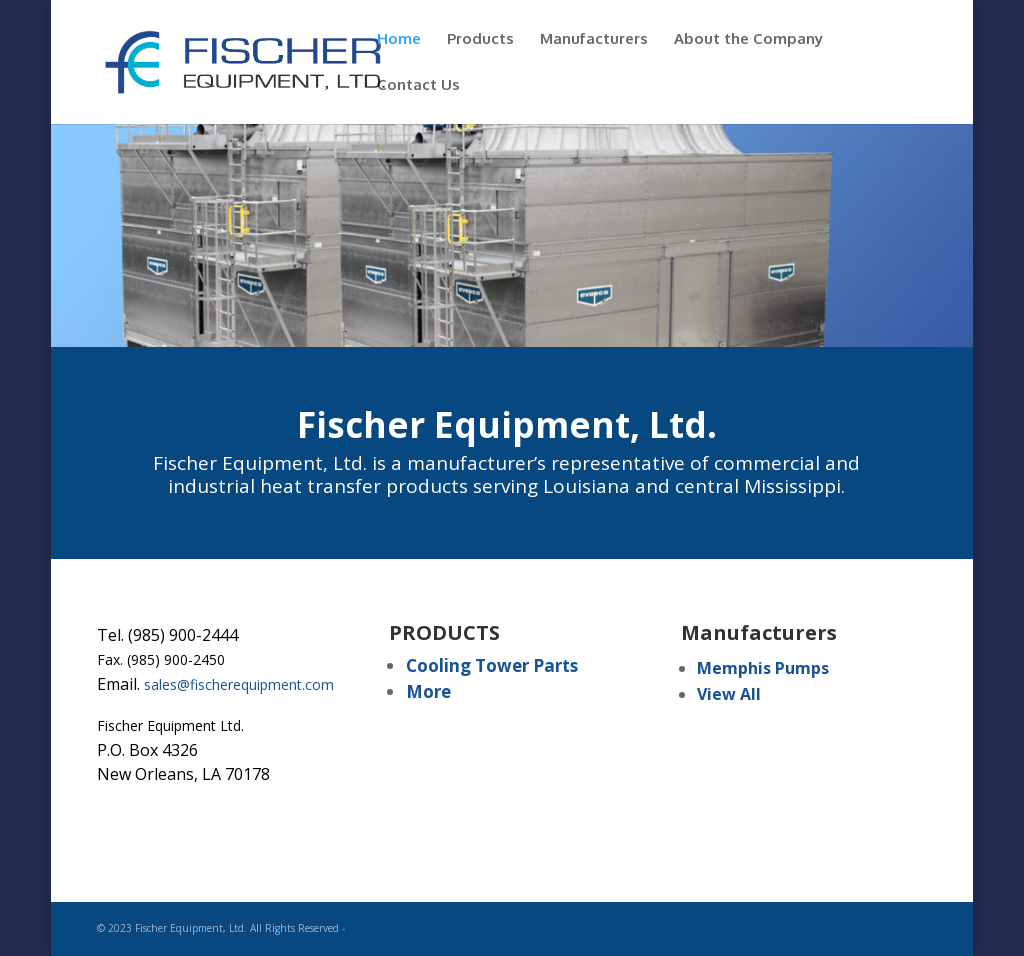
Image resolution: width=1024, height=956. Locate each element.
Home (399, 40)
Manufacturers (594, 40)
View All (729, 694)
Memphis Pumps (763, 668)
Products (480, 40)
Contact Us (418, 86)
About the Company (748, 40)
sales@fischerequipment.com (239, 684)
